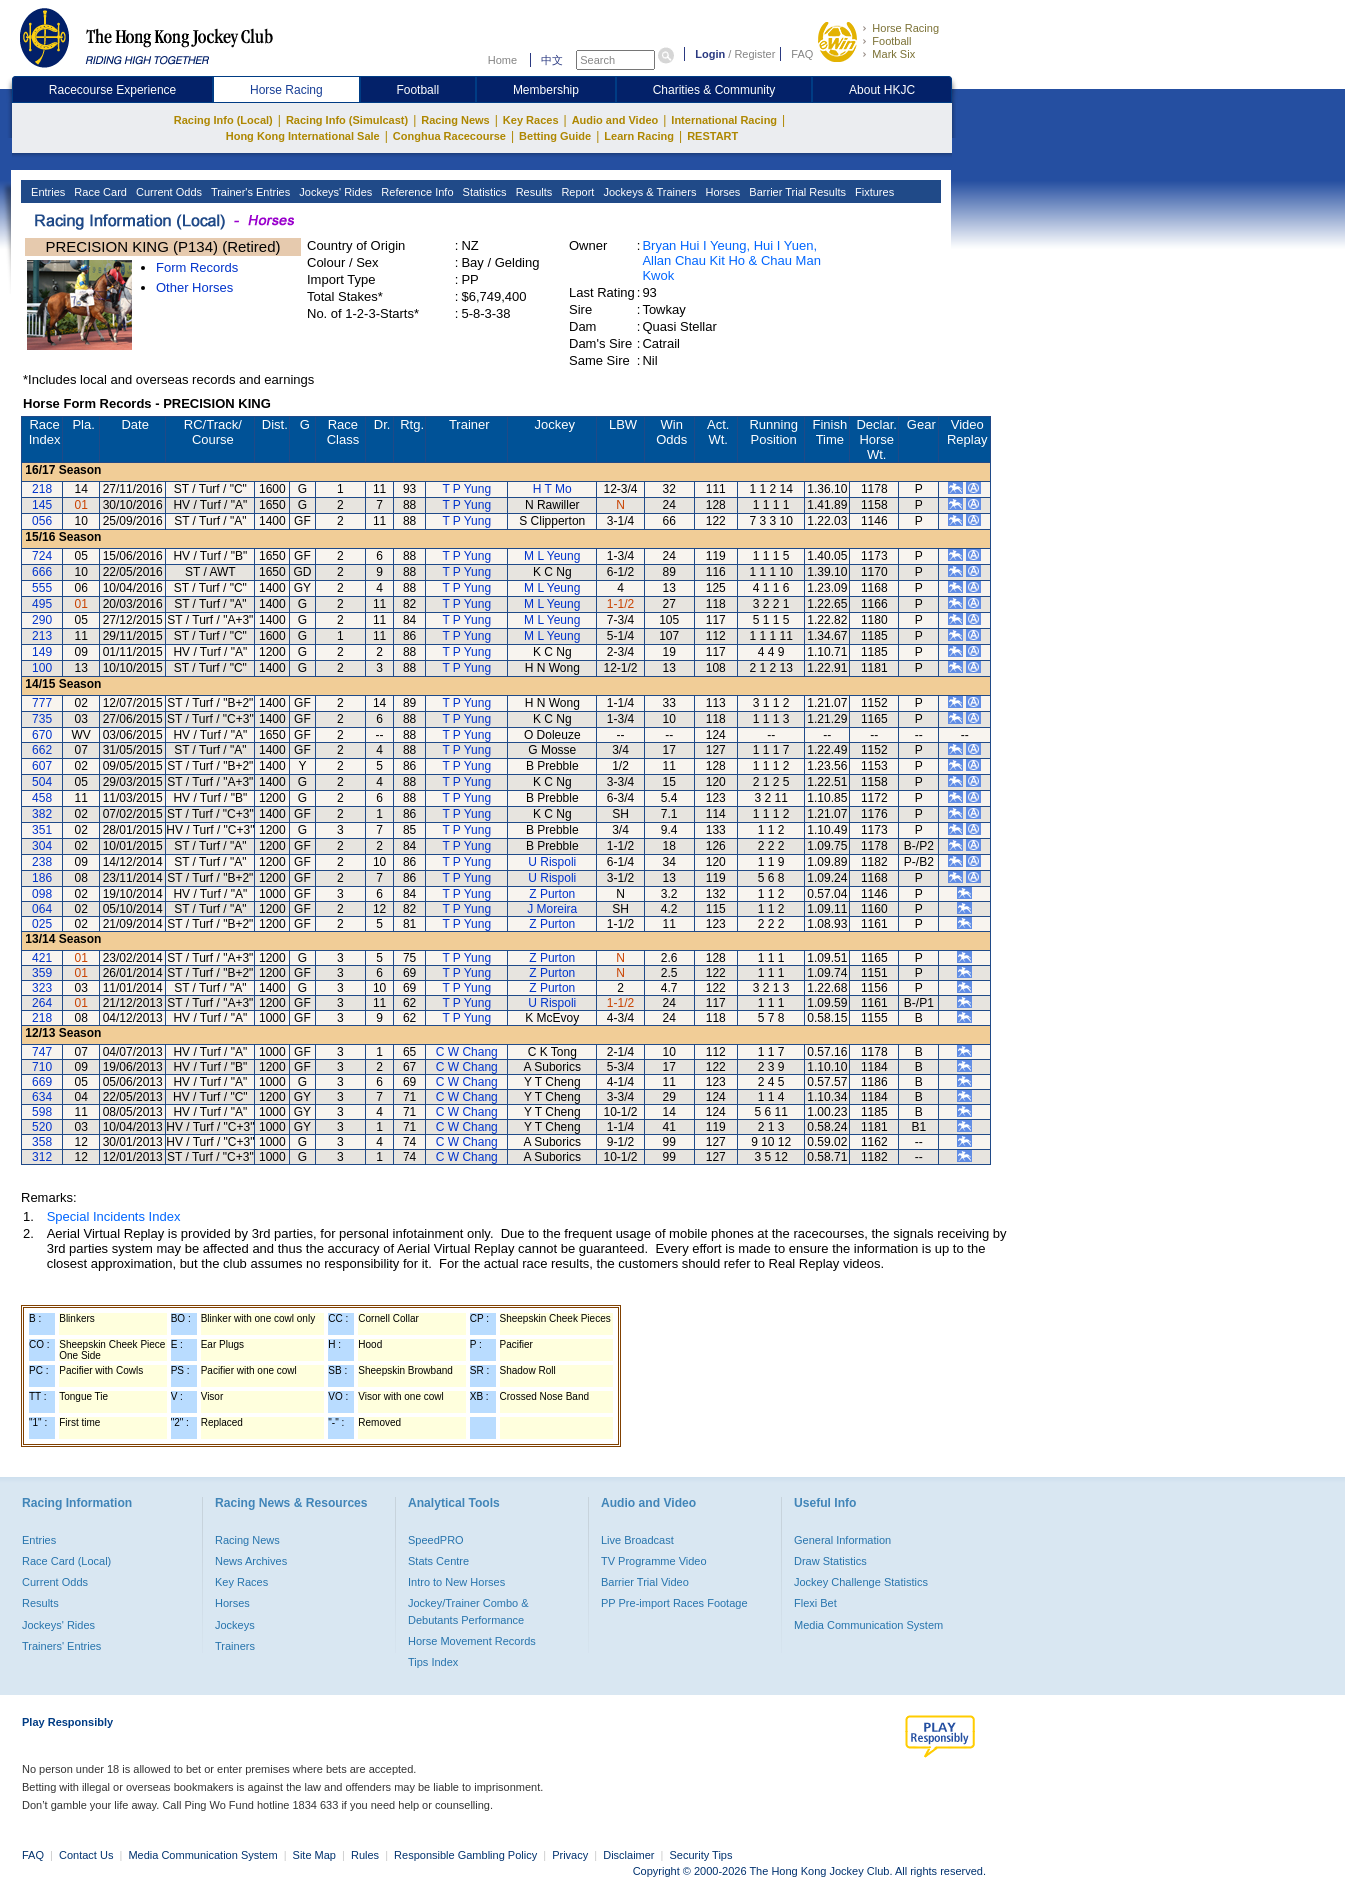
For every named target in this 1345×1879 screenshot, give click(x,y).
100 (42, 668)
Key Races (531, 120)
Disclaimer (628, 1855)
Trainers (235, 1646)
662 (42, 750)
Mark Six (893, 54)
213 (42, 636)
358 (42, 1142)
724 (42, 556)
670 (42, 735)
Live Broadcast (637, 1540)
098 (42, 894)
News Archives (251, 1561)
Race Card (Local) (66, 1561)
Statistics (483, 192)
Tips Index (433, 1662)
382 (42, 814)
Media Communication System (868, 1625)
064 (42, 909)
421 (42, 958)
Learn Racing (639, 136)
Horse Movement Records (472, 1641)
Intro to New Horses (456, 1582)
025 (42, 924)
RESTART (712, 136)
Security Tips (701, 1855)
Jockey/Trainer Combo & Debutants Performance (468, 1611)
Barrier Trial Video (645, 1582)
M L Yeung (552, 556)
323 (42, 988)
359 (42, 973)
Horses (721, 192)
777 (42, 703)
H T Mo (552, 489)
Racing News (455, 120)
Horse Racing (905, 28)
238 (42, 862)
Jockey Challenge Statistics (861, 1582)
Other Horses (194, 287)
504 (42, 782)
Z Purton (552, 894)
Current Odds (167, 192)
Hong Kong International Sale (303, 136)
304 (42, 846)
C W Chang (467, 1052)
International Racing (724, 120)
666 (42, 572)
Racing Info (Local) (223, 120)
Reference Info (415, 192)
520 (42, 1127)
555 (42, 588)
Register (754, 54)
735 (42, 719)
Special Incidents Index (114, 1216)
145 (42, 505)
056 (42, 521)
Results (533, 192)
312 (42, 1157)
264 (42, 1003)
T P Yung (466, 489)
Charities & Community (714, 90)
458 (42, 798)
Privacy (570, 1855)
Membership (546, 90)
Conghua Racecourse (449, 136)
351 (42, 830)
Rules (366, 1855)
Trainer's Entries (249, 192)
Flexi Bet (815, 1603)
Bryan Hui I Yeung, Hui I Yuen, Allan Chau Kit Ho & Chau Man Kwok (731, 260)
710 (42, 1067)
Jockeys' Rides (334, 192)
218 (42, 489)
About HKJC (882, 90)
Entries (46, 192)
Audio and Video (615, 120)
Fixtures (873, 192)
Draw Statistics (830, 1561)
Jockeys (235, 1625)
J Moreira (552, 909)
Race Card (99, 192)
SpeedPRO (436, 1540)
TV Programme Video (654, 1561)
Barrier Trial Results (796, 192)
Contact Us (86, 1855)
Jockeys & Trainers (648, 192)
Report (576, 192)
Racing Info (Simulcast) (347, 120)
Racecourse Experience (112, 90)
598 (42, 1112)
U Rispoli (552, 862)
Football (891, 41)
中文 (552, 60)
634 (42, 1097)
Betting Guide (555, 136)
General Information (842, 1540)
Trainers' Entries (61, 1646)
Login (710, 54)
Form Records (197, 267)
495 (42, 604)
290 (42, 620)
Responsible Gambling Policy (465, 1855)
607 (42, 766)
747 (42, 1052)
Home (502, 60)
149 (42, 652)
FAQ (802, 54)
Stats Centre (438, 1561)
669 (42, 1082)
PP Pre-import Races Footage (674, 1603)
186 (42, 878)
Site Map (314, 1855)
